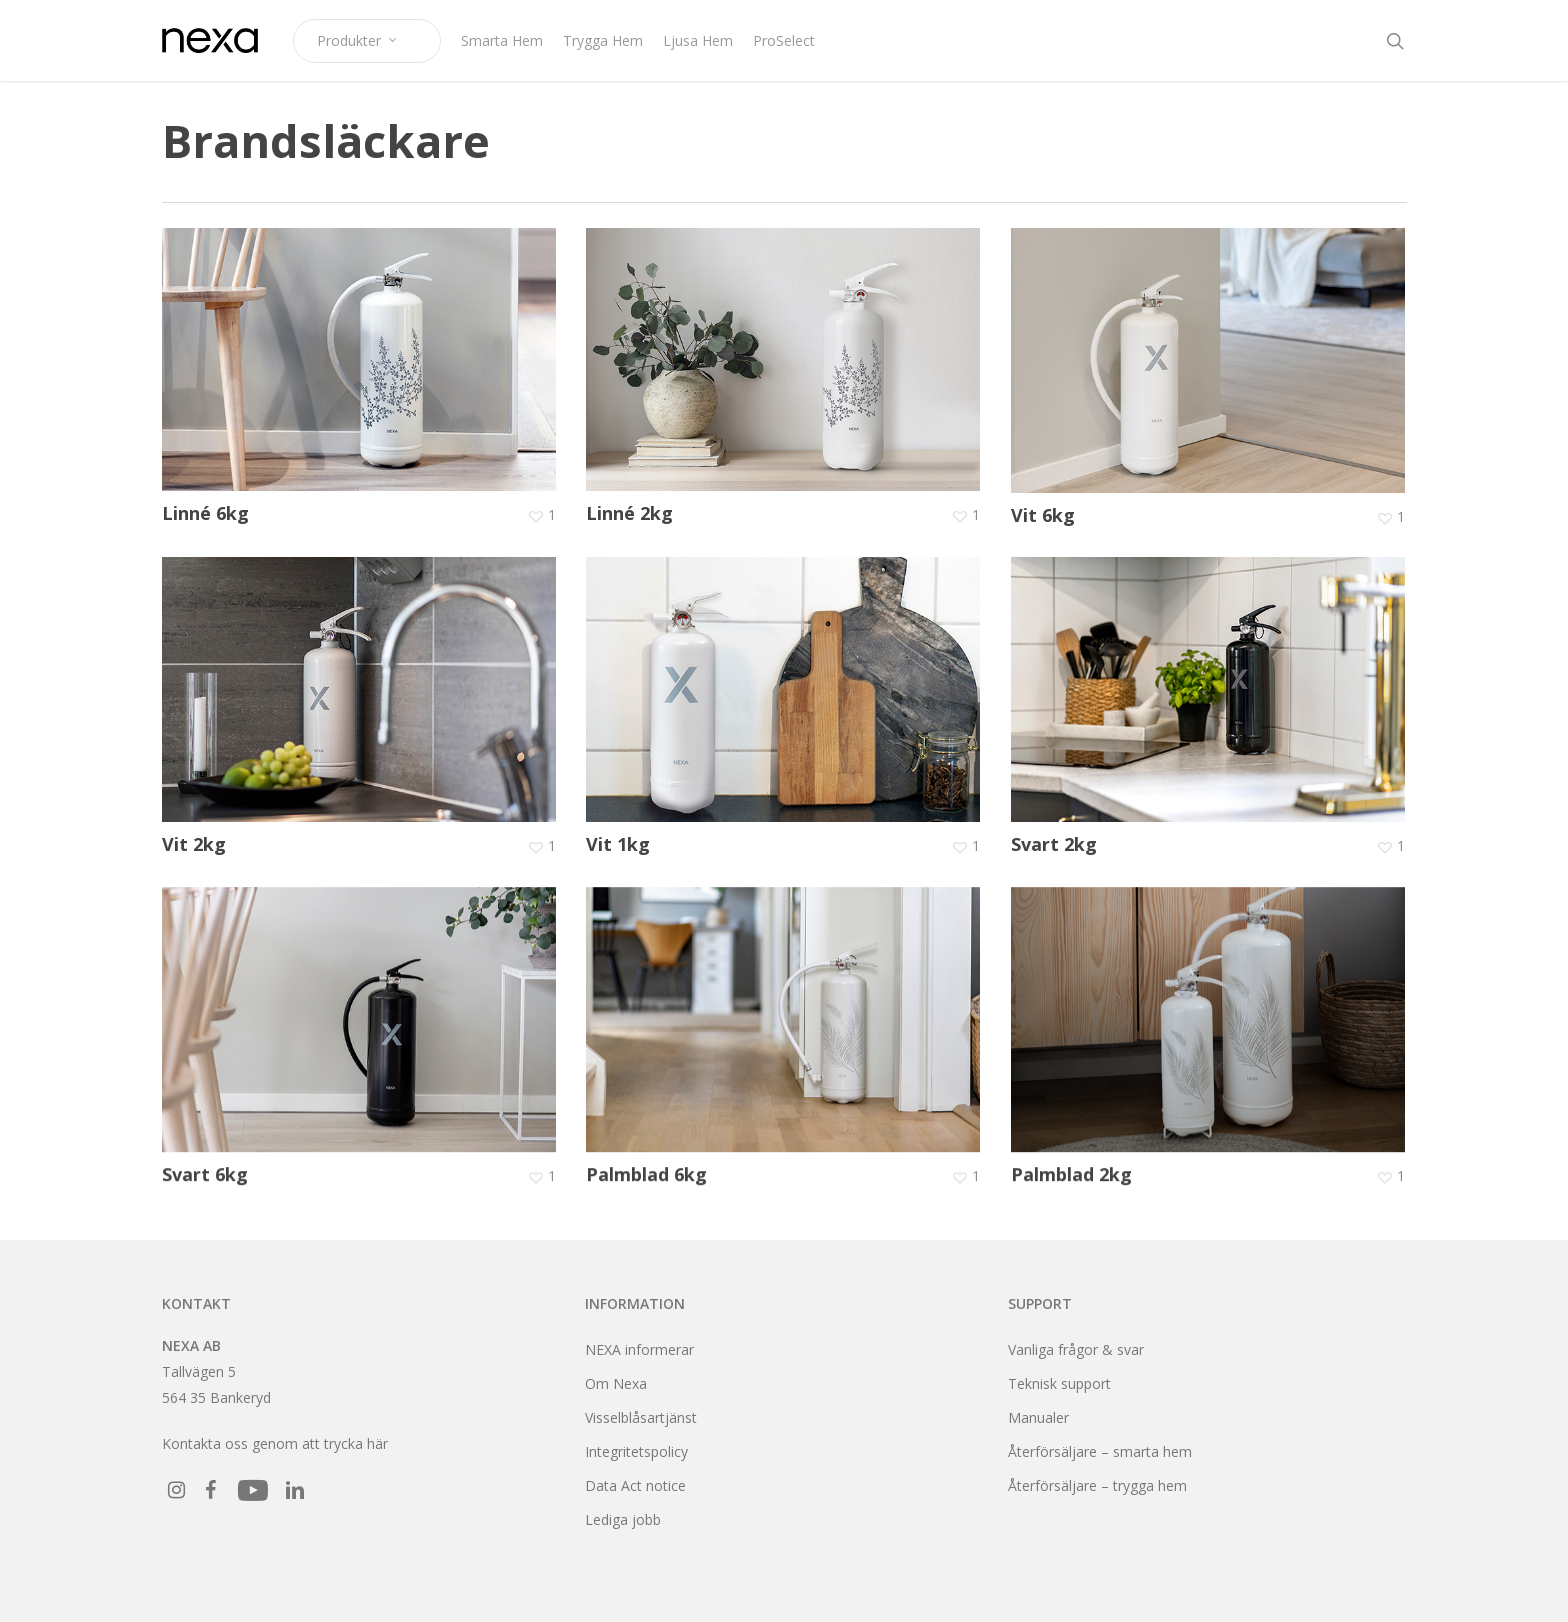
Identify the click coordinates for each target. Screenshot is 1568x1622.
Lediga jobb (623, 1519)
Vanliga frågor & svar (1076, 1349)
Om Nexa (616, 1383)
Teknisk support (1059, 1383)
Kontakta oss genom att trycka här (275, 1443)
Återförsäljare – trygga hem (1097, 1485)
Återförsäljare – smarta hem (1100, 1451)
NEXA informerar (639, 1349)
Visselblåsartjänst (641, 1417)
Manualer (1038, 1417)
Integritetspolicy (636, 1451)
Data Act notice (635, 1485)
